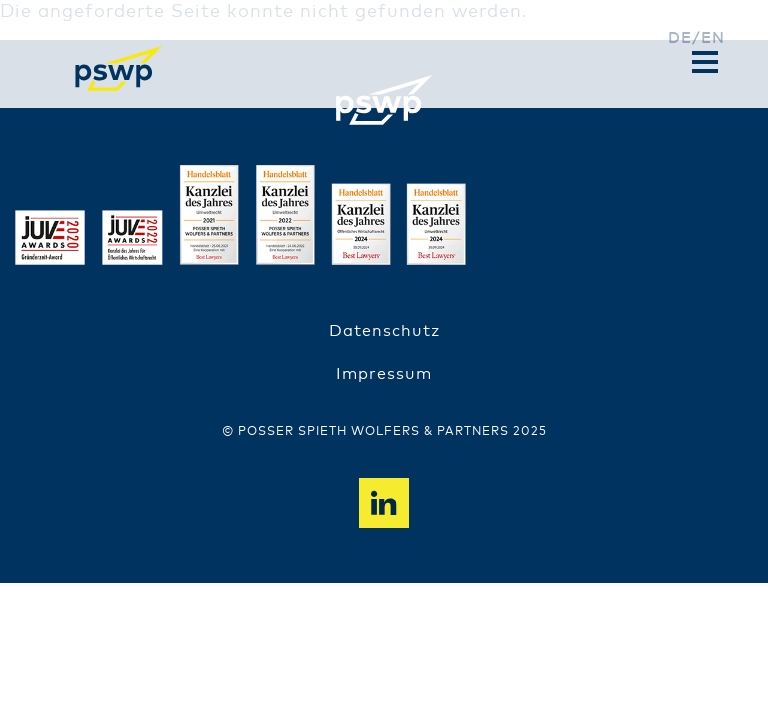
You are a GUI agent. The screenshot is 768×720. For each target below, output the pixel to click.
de (680, 38)
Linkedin (384, 503)
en (713, 38)
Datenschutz (384, 331)
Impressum (384, 374)
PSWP (119, 68)
